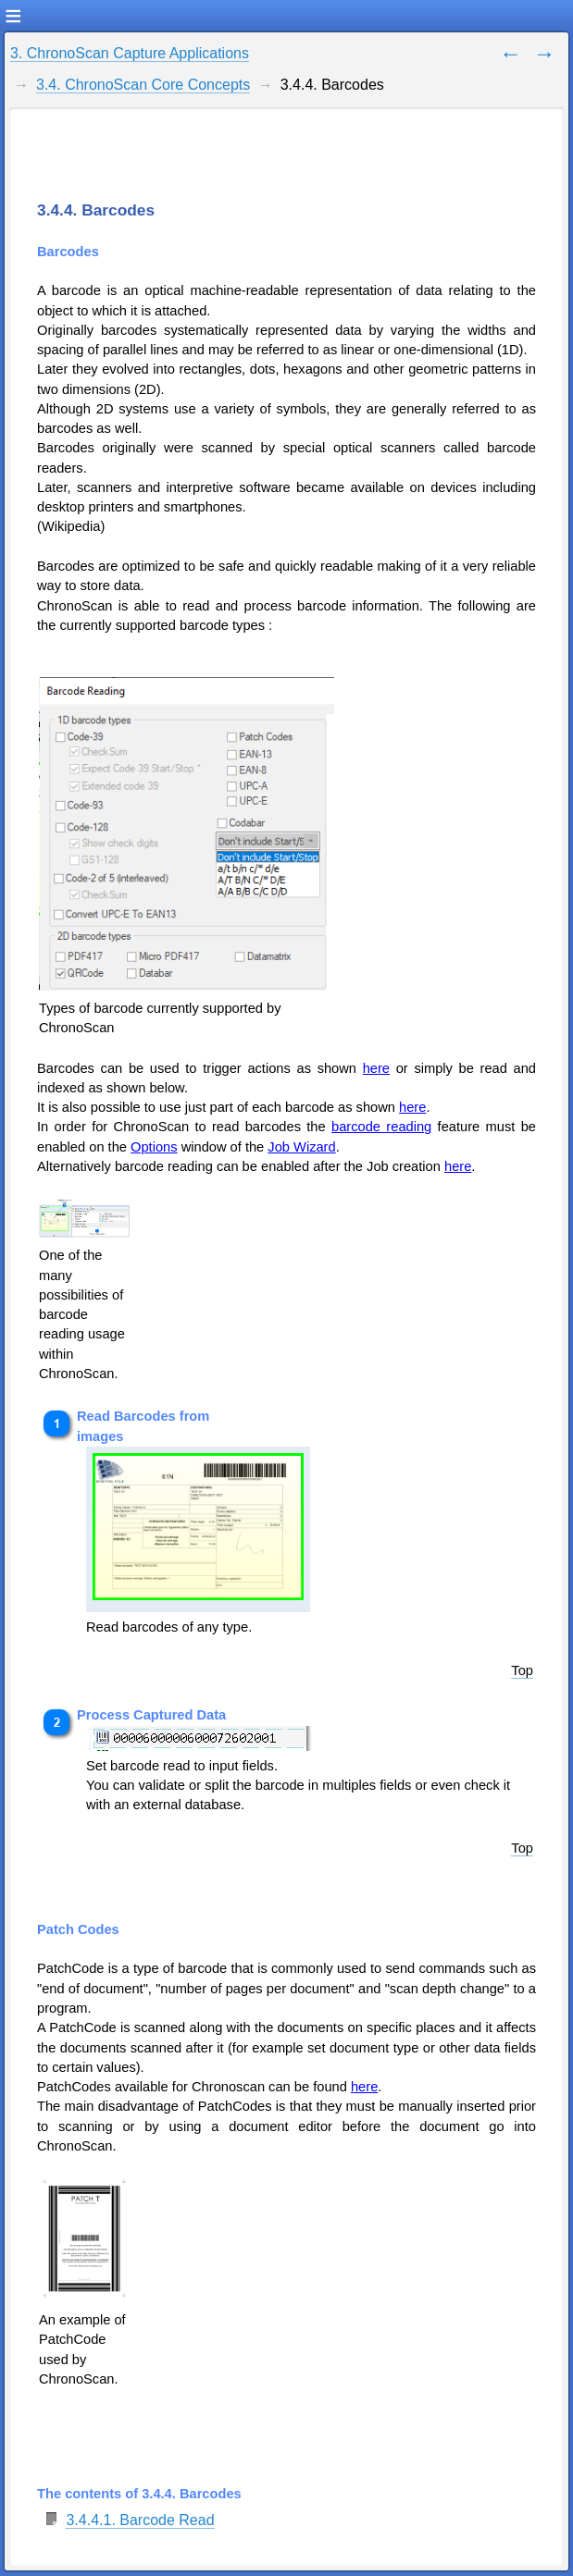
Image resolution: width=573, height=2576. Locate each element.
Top (522, 1670)
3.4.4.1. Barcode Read (140, 2520)
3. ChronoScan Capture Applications (129, 53)
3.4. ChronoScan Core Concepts (143, 84)
